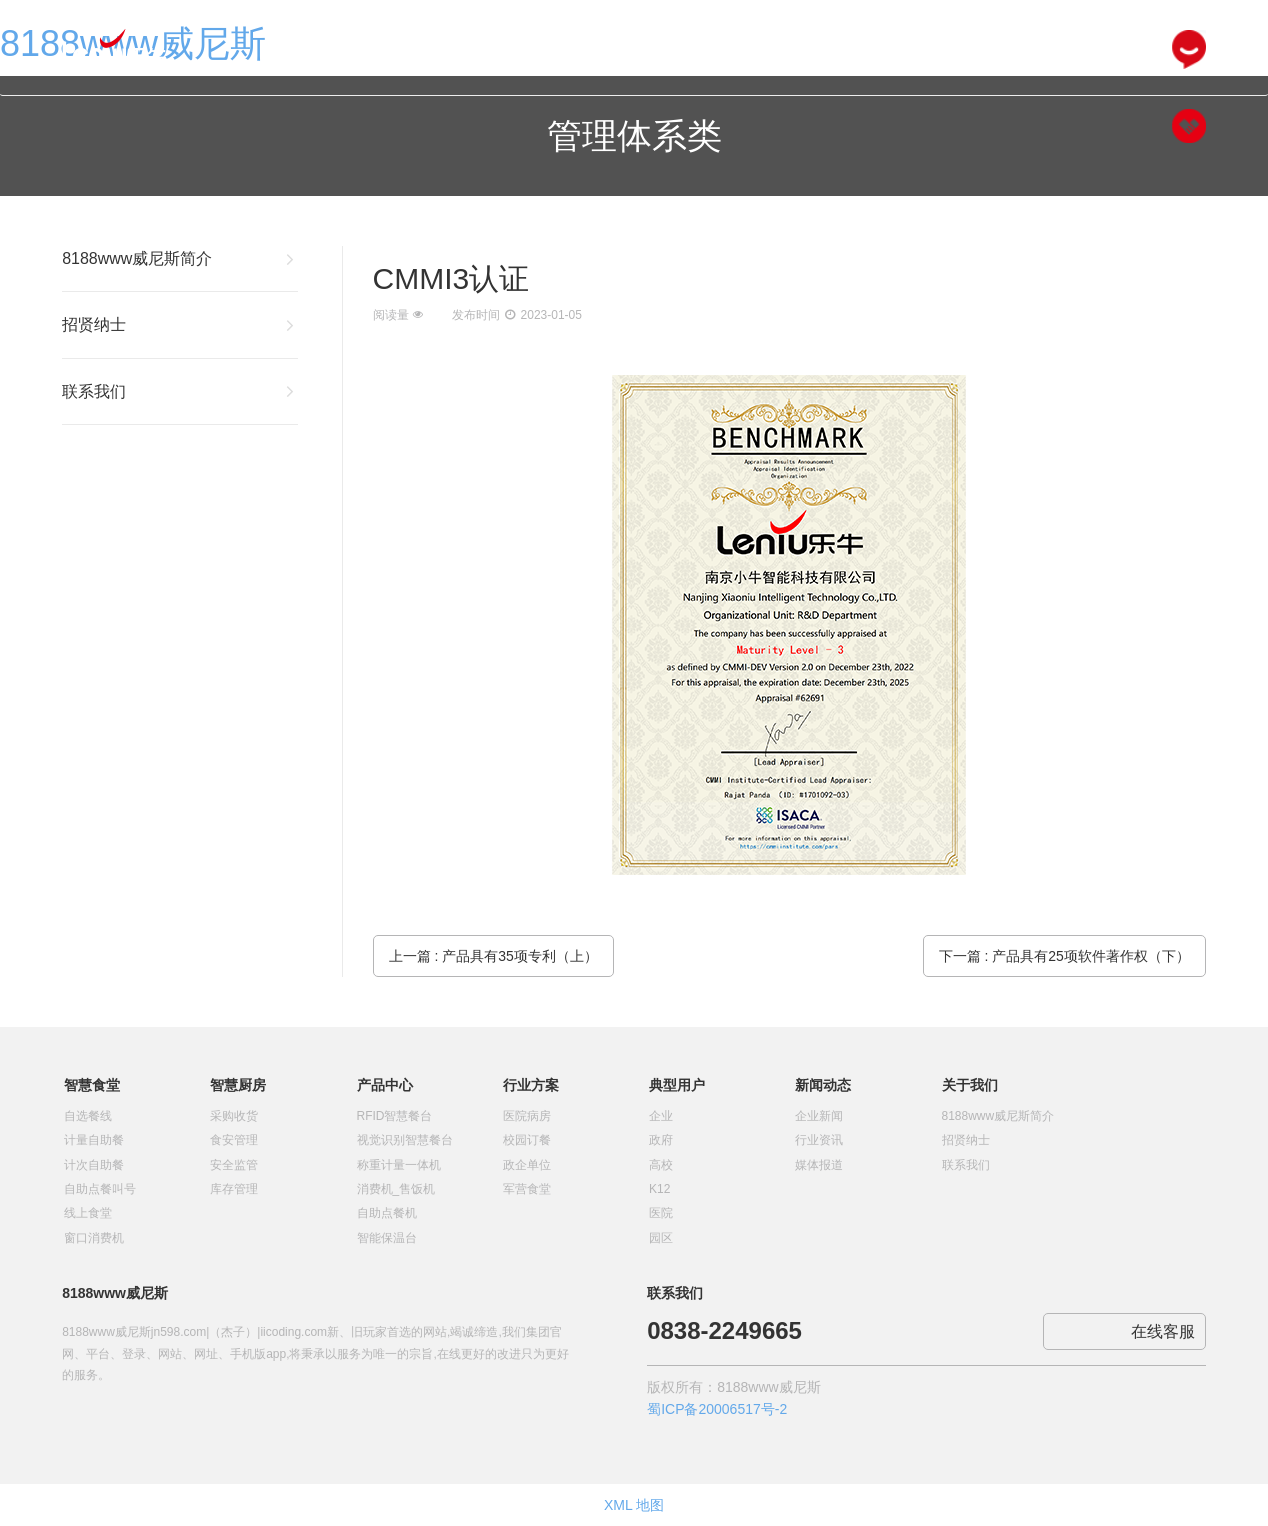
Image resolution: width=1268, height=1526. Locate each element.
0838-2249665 (724, 1330)
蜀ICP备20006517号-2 (717, 1409)
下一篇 (1064, 956)
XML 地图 (634, 1505)
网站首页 (421, 51)
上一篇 (493, 956)
